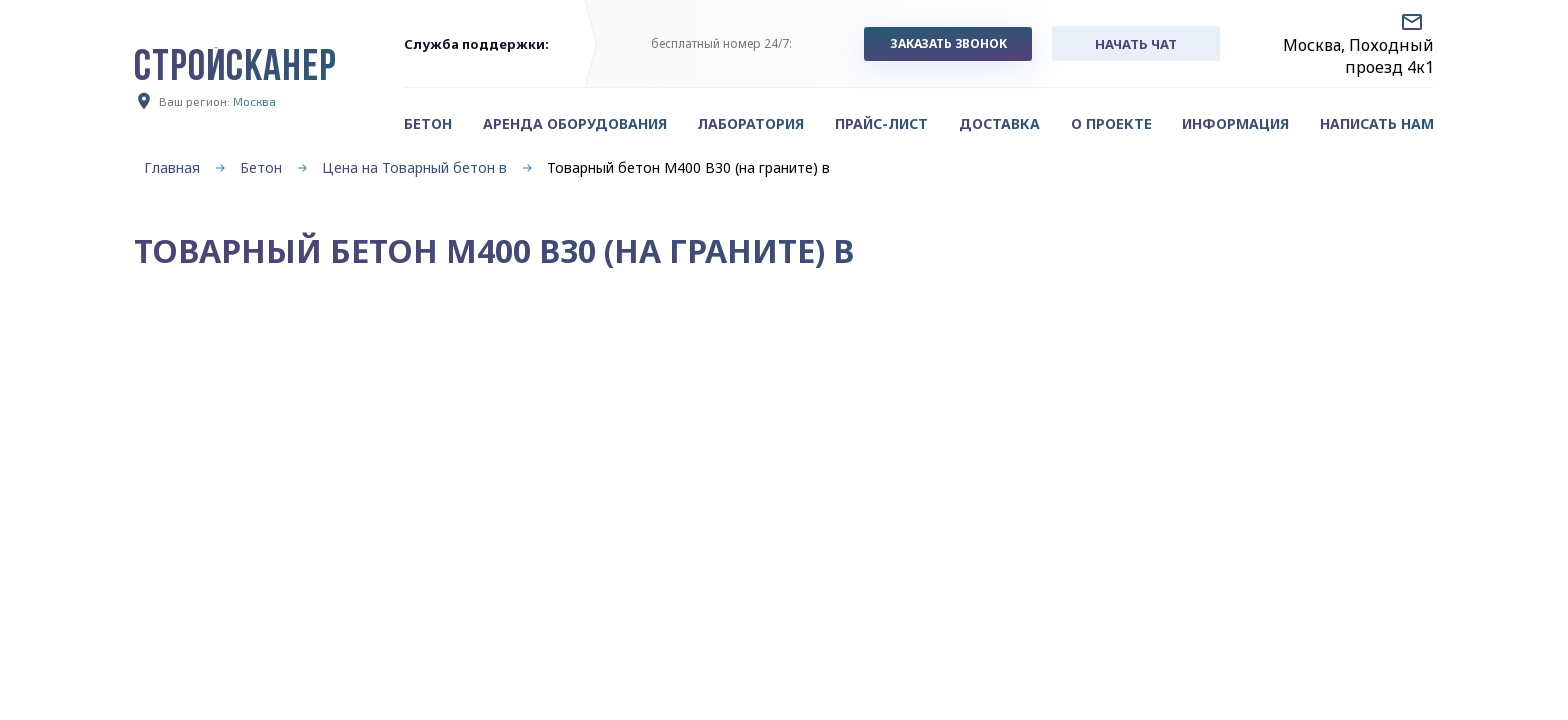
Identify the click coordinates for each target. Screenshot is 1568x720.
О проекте (1111, 123)
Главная (172, 167)
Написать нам (1377, 123)
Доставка (999, 123)
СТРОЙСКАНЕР (235, 69)
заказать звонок (948, 43)
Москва (254, 101)
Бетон (261, 167)
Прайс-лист (881, 123)
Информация (1235, 123)
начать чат (1136, 44)
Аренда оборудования (575, 123)
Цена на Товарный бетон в (414, 167)
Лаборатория (750, 123)
